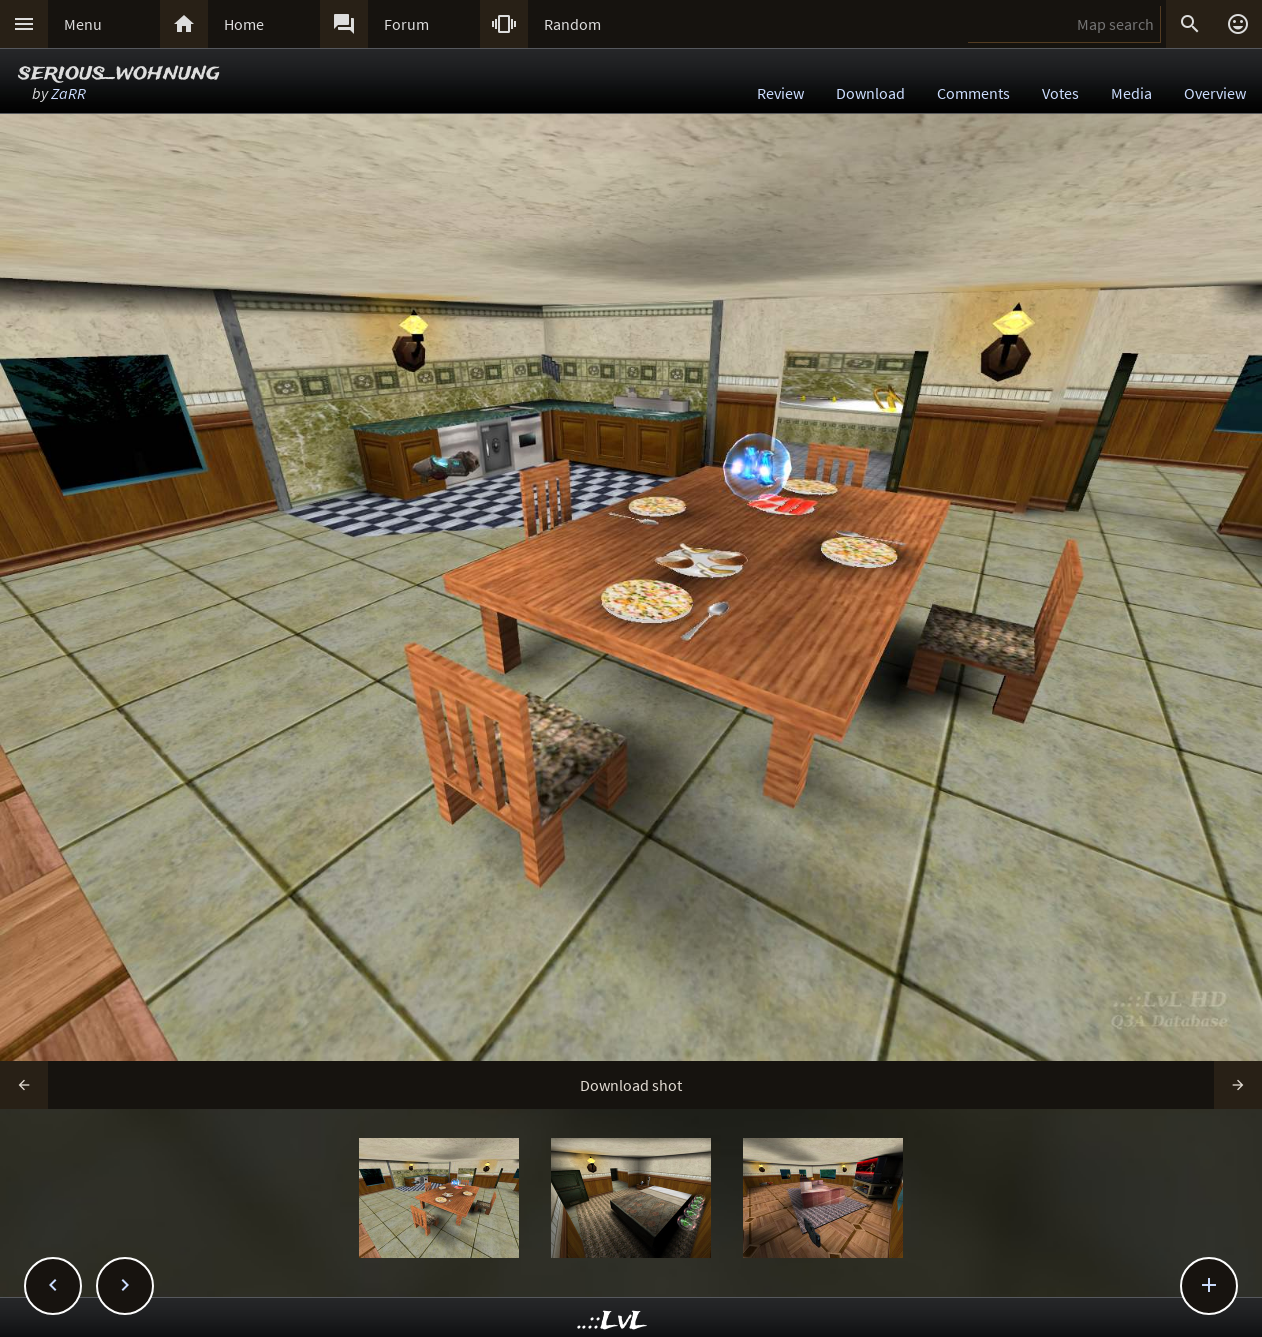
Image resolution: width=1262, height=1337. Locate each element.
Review (780, 93)
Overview (1215, 93)
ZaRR (68, 93)
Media (1131, 93)
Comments (973, 93)
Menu (83, 24)
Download (870, 93)
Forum (406, 24)
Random (572, 24)
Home (244, 24)
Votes (1060, 93)
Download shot (631, 1085)
